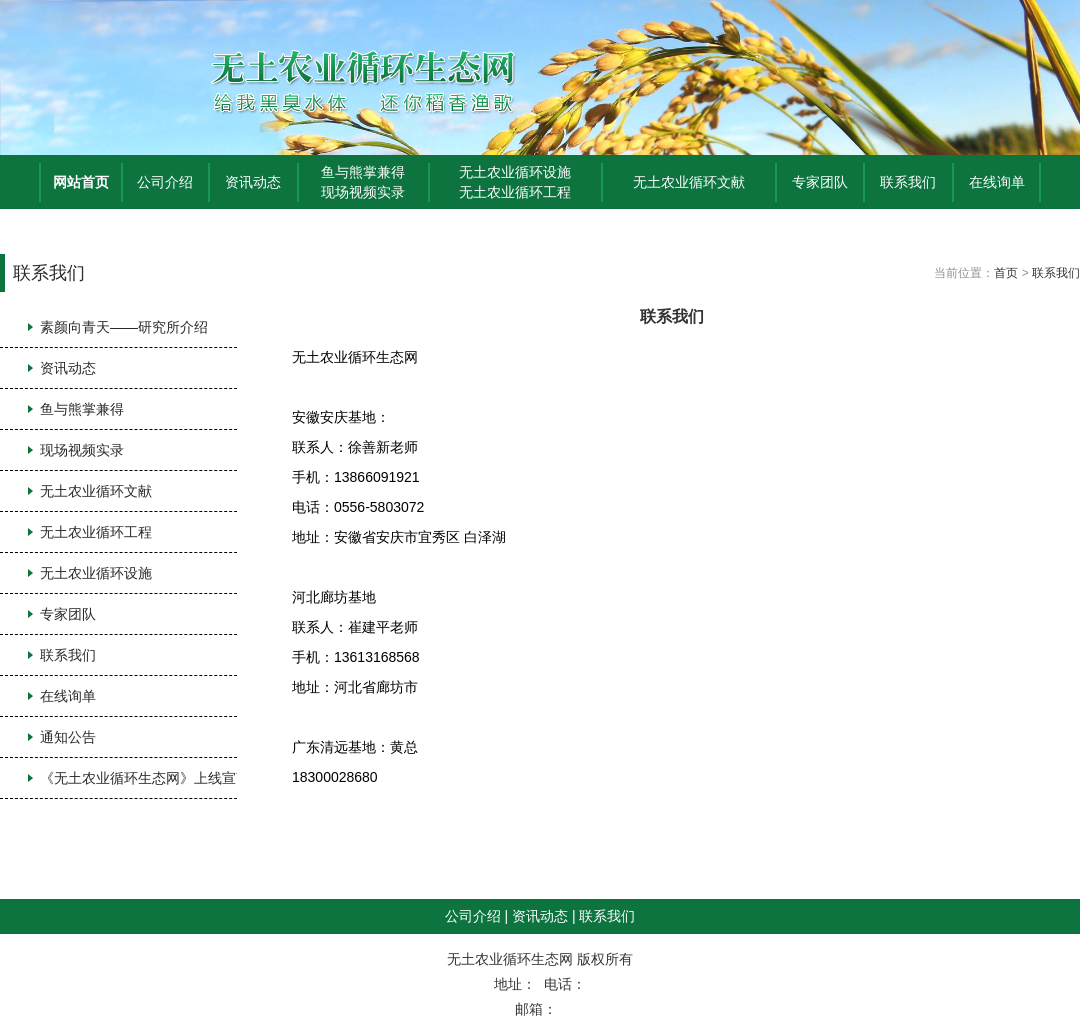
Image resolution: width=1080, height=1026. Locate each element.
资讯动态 (253, 182)
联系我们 (908, 182)
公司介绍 (165, 182)
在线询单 (997, 182)
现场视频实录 (363, 192)
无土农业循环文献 (689, 182)
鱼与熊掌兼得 (363, 172)
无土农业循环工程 (515, 192)
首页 (1006, 273)
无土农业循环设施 (515, 172)
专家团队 (820, 182)
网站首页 (81, 182)
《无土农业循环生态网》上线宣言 (145, 778)
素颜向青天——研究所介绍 (124, 327)
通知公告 (68, 737)
